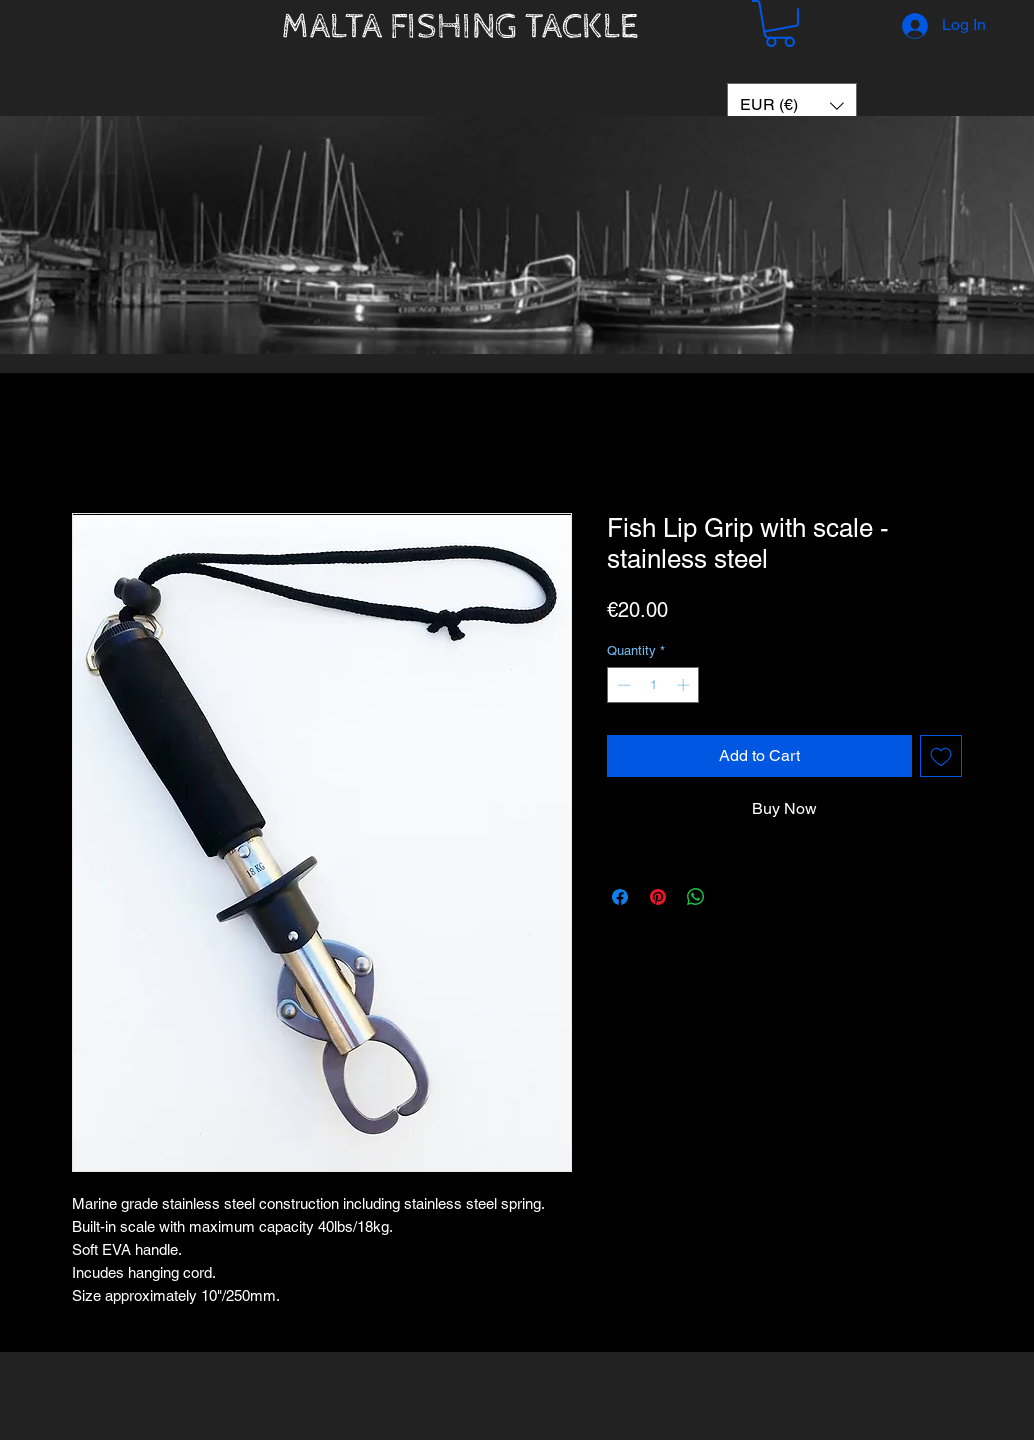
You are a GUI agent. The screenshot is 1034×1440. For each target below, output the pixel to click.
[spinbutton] (653, 685)
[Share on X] (734, 897)
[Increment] (685, 685)
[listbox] (792, 105)
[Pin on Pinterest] (658, 897)
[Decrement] (622, 685)
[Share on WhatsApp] (696, 897)
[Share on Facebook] (620, 897)
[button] (780, 23)
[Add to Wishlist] (941, 756)
